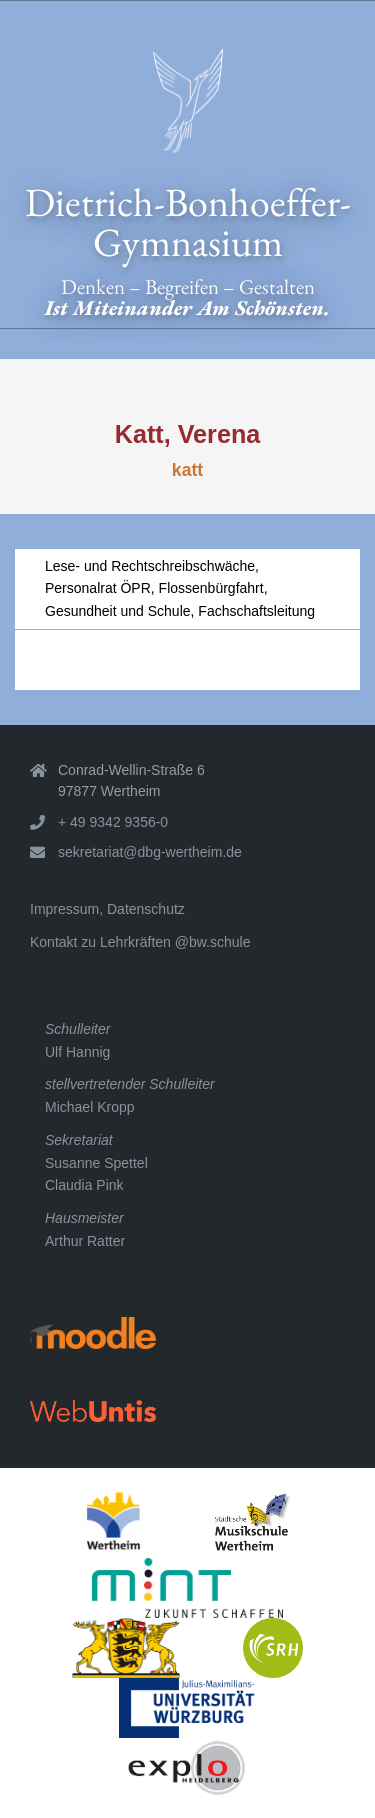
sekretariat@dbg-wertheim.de (150, 852)
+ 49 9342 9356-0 (113, 822)
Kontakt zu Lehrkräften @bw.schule (140, 942)
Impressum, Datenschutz (107, 909)
